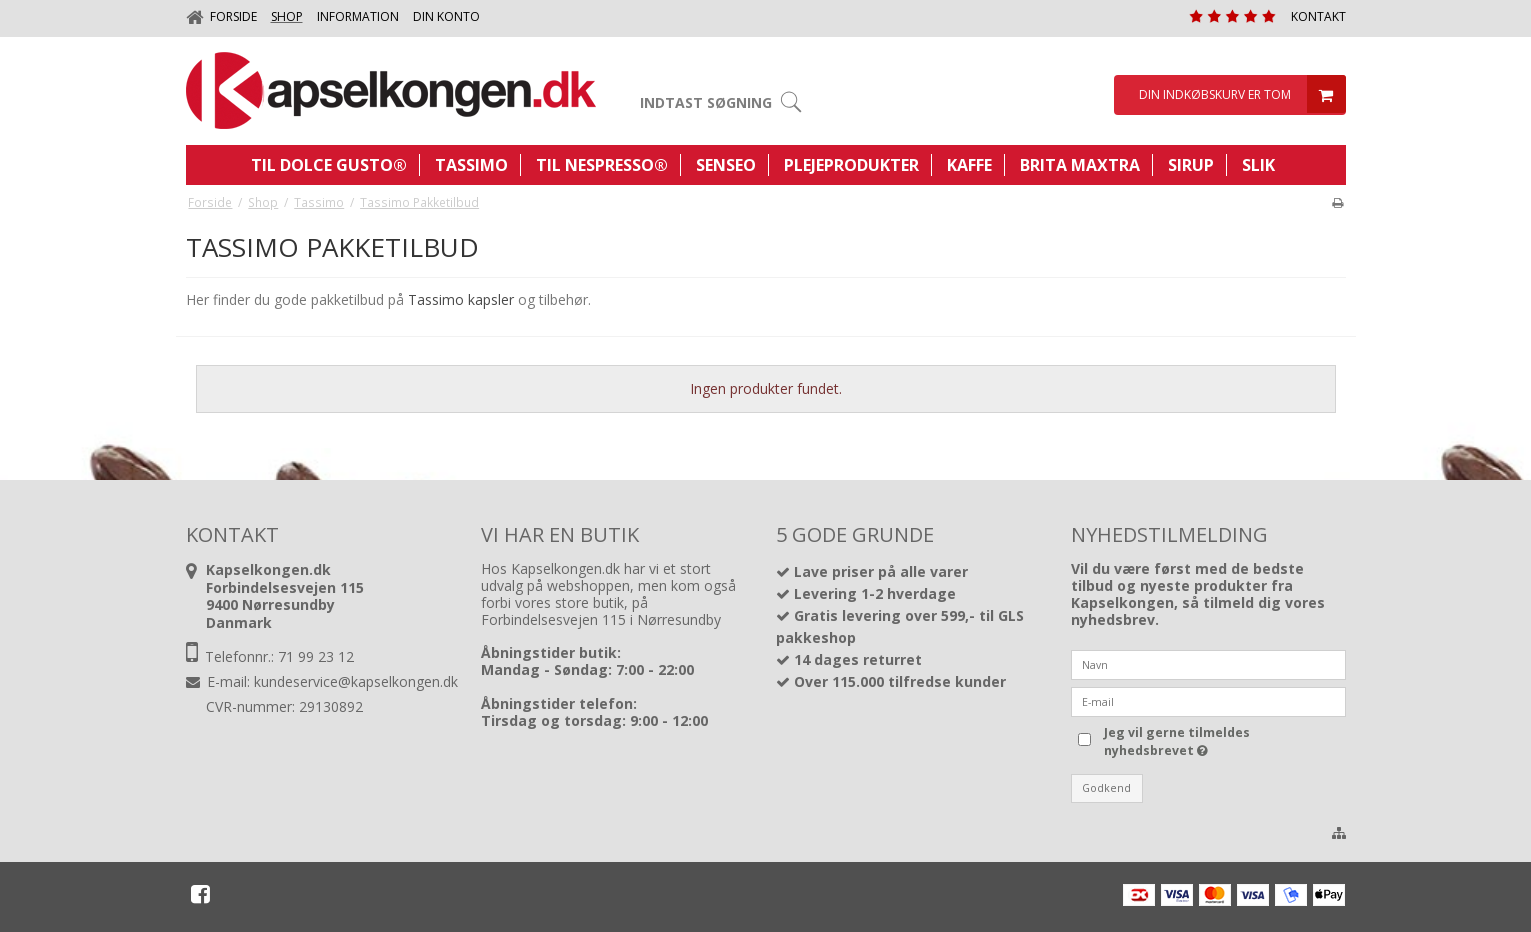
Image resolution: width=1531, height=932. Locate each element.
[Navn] (1208, 662)
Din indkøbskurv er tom (1240, 95)
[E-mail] (1208, 699)
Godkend (1106, 788)
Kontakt (1318, 16)
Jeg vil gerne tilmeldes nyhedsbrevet (1175, 741)
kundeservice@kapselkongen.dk (356, 681)
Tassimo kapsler (461, 299)
